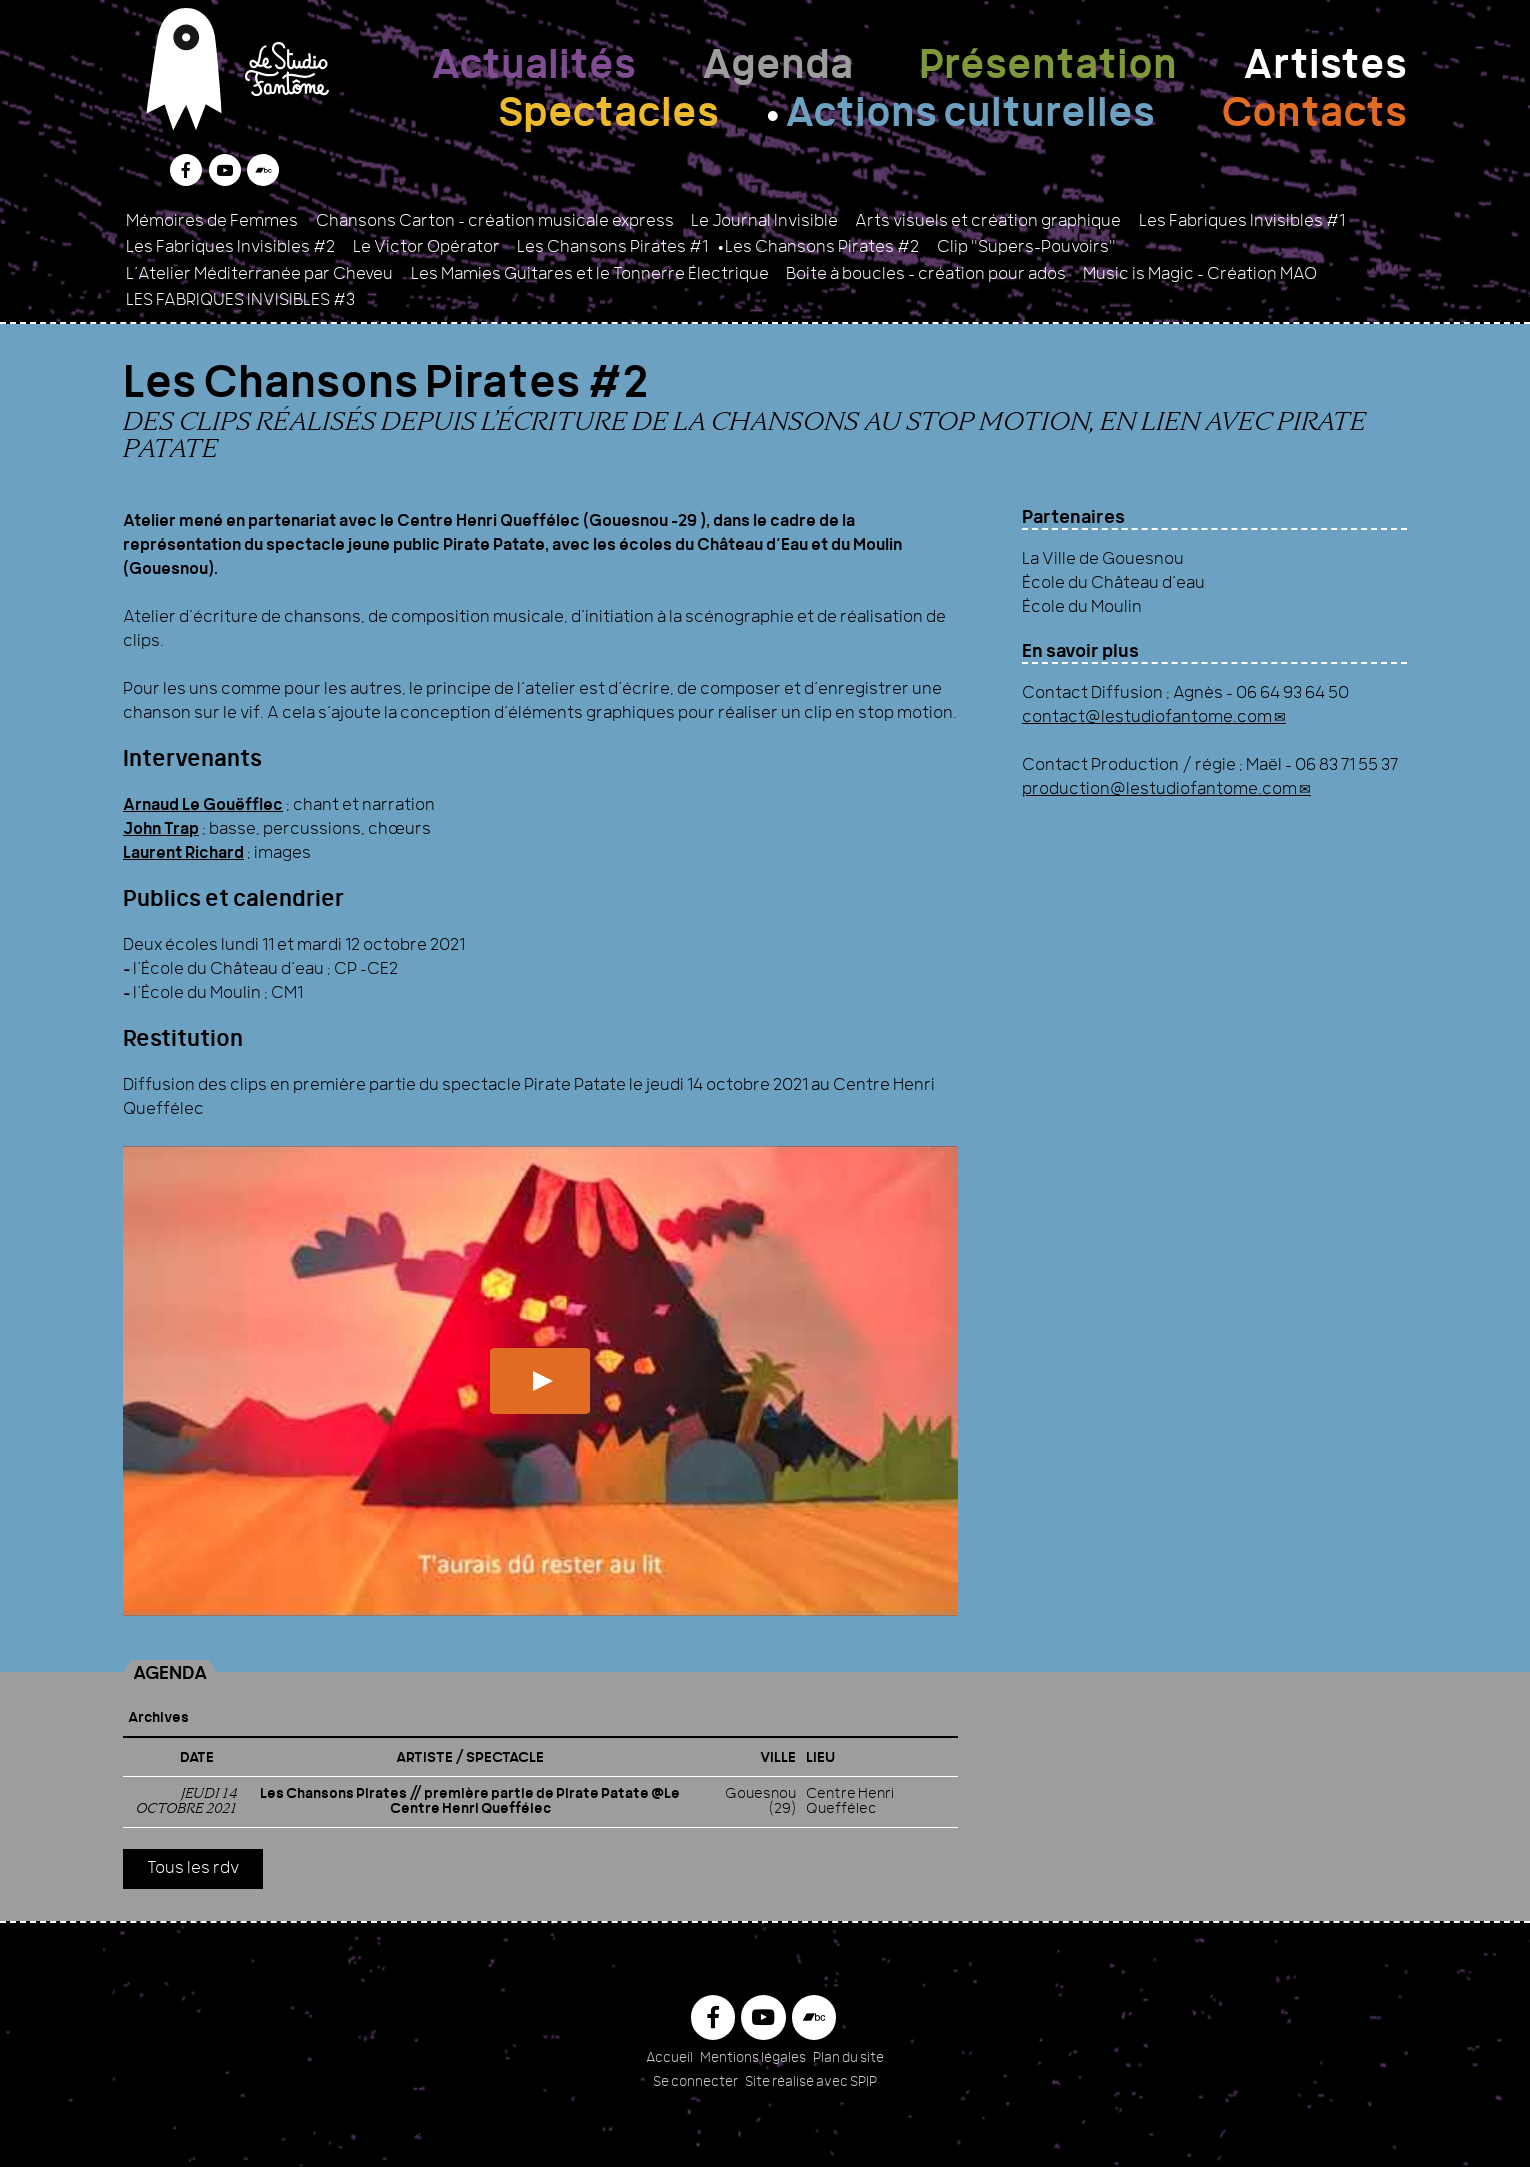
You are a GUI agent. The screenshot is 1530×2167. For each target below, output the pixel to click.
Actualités (533, 68)
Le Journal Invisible (764, 222)
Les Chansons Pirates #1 (612, 248)
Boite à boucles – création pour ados (926, 275)
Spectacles (608, 116)
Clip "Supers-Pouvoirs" (1026, 248)
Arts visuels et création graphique (988, 222)
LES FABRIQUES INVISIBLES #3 (240, 301)
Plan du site (848, 2058)
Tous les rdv (193, 1869)
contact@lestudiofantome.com (1147, 718)
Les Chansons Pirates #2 (822, 248)
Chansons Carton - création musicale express (495, 222)
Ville (778, 1758)
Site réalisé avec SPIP (811, 2082)
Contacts (1314, 116)
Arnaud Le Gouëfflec (203, 806)
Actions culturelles (970, 116)
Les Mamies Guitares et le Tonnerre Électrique (590, 275)
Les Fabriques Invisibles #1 (1242, 222)
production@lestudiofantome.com (1159, 790)
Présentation (1048, 68)
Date (197, 1758)
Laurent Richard (183, 854)
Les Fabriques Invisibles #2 (230, 248)
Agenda (777, 68)
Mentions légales (753, 2058)
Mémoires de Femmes (212, 222)
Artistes (1325, 68)
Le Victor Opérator (426, 248)
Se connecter (695, 2082)
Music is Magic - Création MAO (1200, 275)
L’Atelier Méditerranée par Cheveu (259, 275)
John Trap (161, 830)
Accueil (669, 2058)
